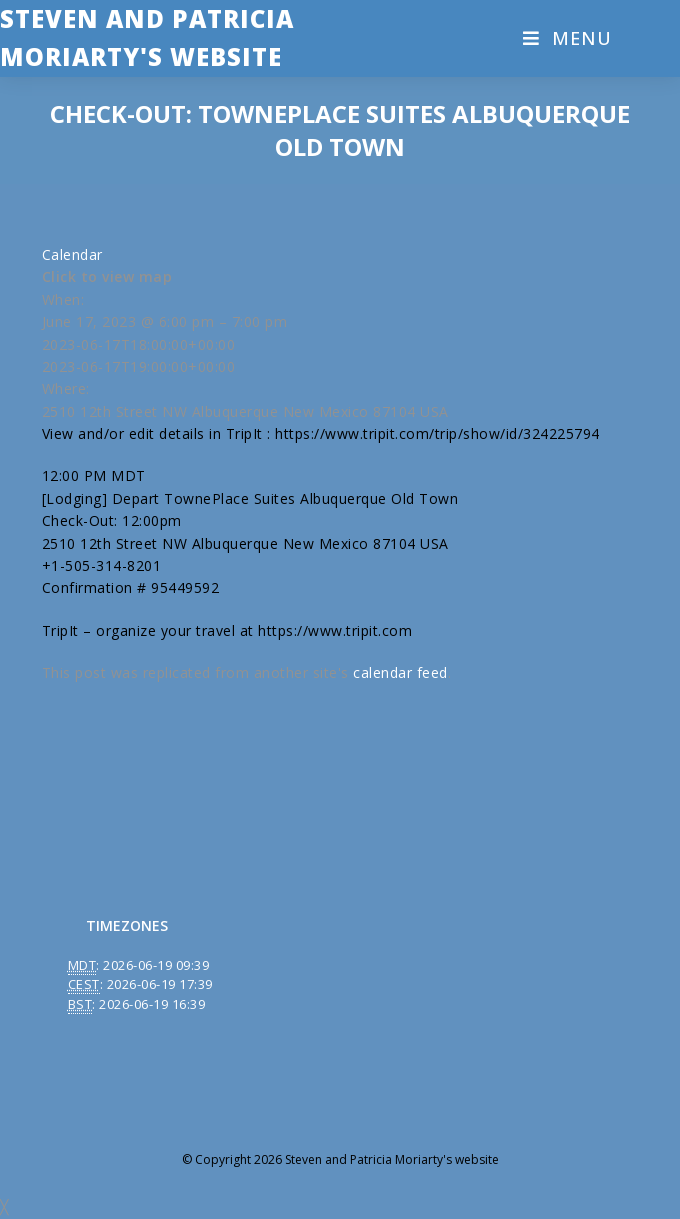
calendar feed (400, 672)
